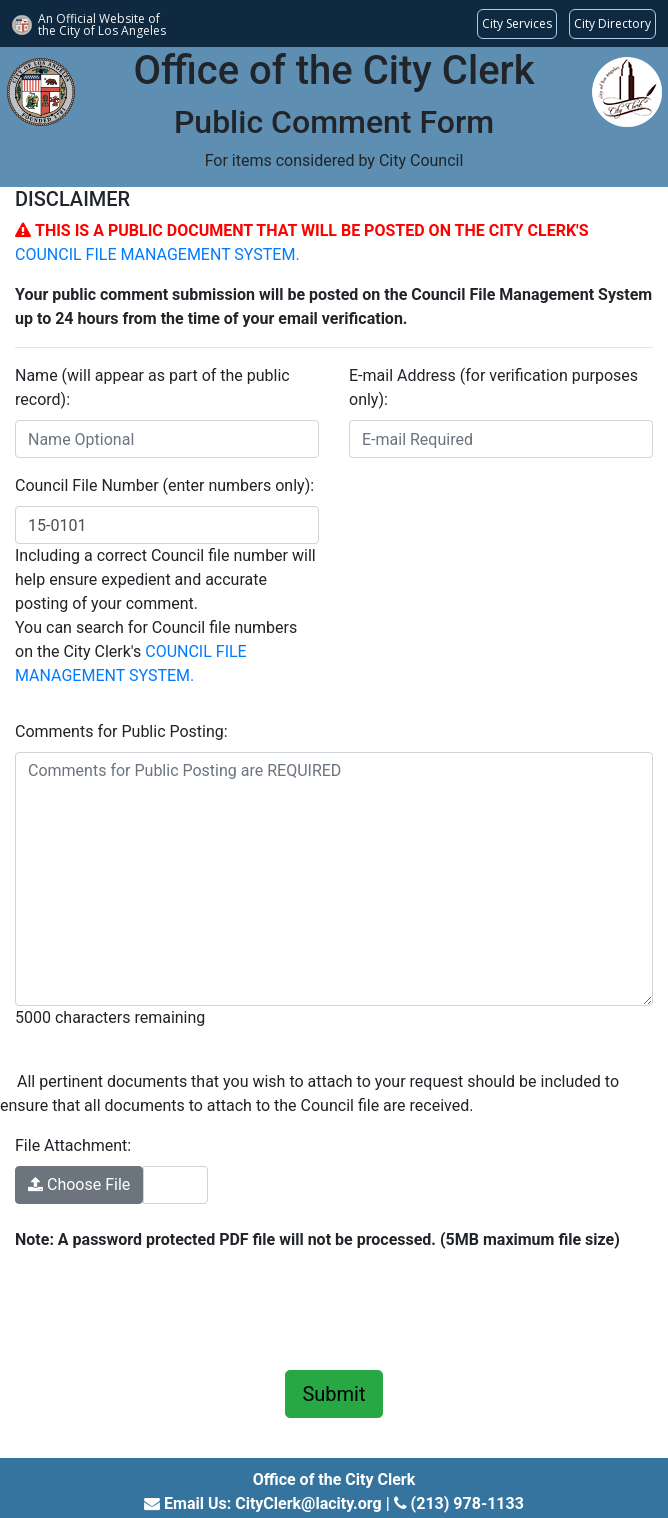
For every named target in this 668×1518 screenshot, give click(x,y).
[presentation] (167, 1307)
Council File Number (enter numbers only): (164, 485)
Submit (333, 1394)
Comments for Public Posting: (121, 731)
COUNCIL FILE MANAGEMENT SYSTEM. (157, 254)
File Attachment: (73, 1145)
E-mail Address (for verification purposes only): (493, 387)
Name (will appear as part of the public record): (152, 387)
